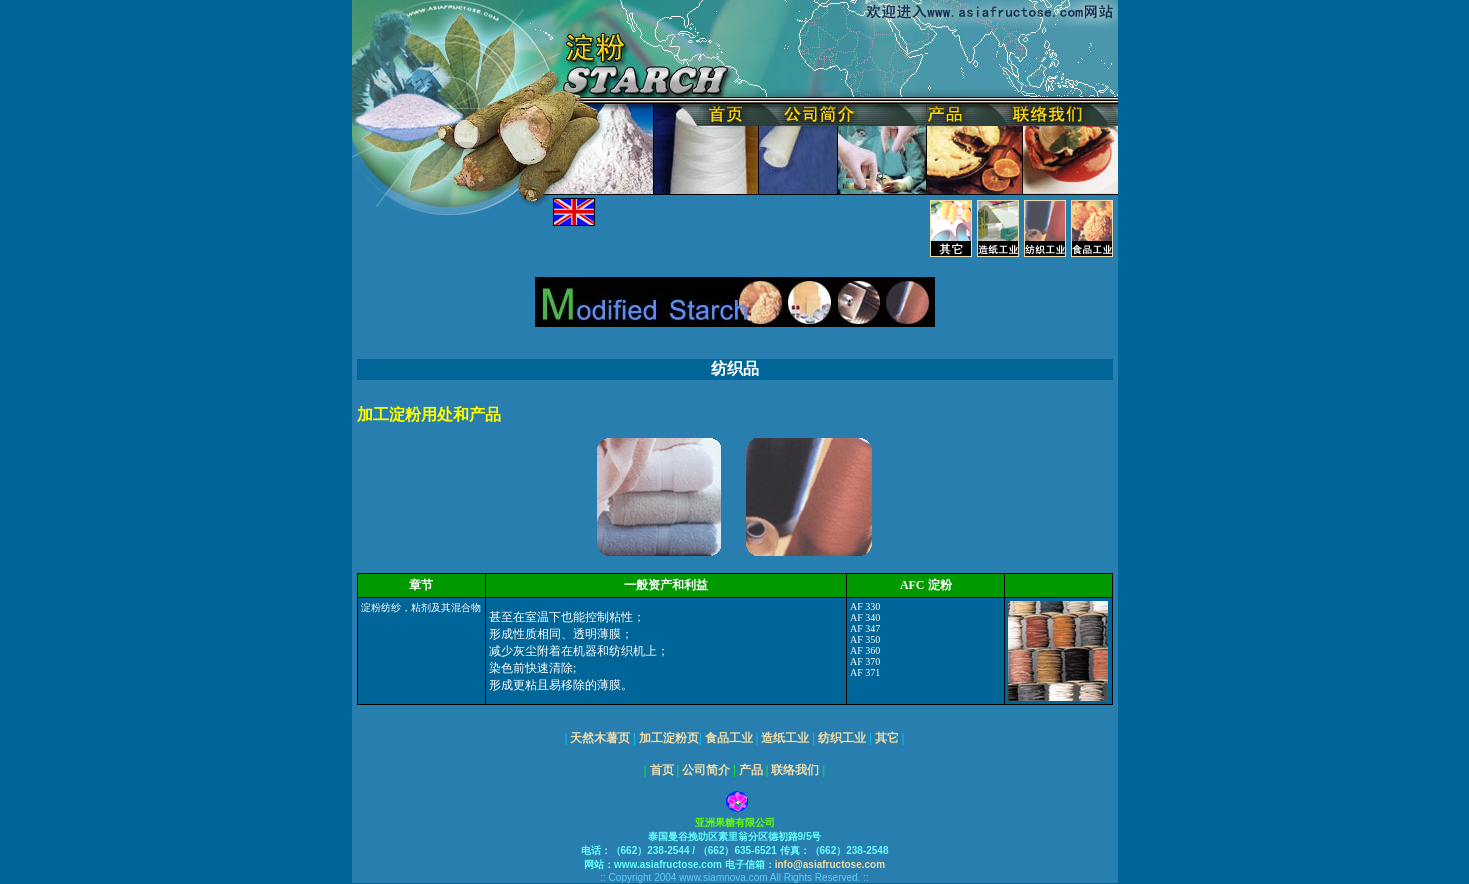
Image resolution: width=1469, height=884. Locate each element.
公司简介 (706, 770)
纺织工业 (842, 738)
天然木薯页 (600, 738)
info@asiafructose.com (830, 864)
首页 (662, 770)
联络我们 (795, 770)
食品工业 (729, 738)
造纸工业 (785, 738)
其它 (887, 738)
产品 (751, 770)
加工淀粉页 (667, 738)
